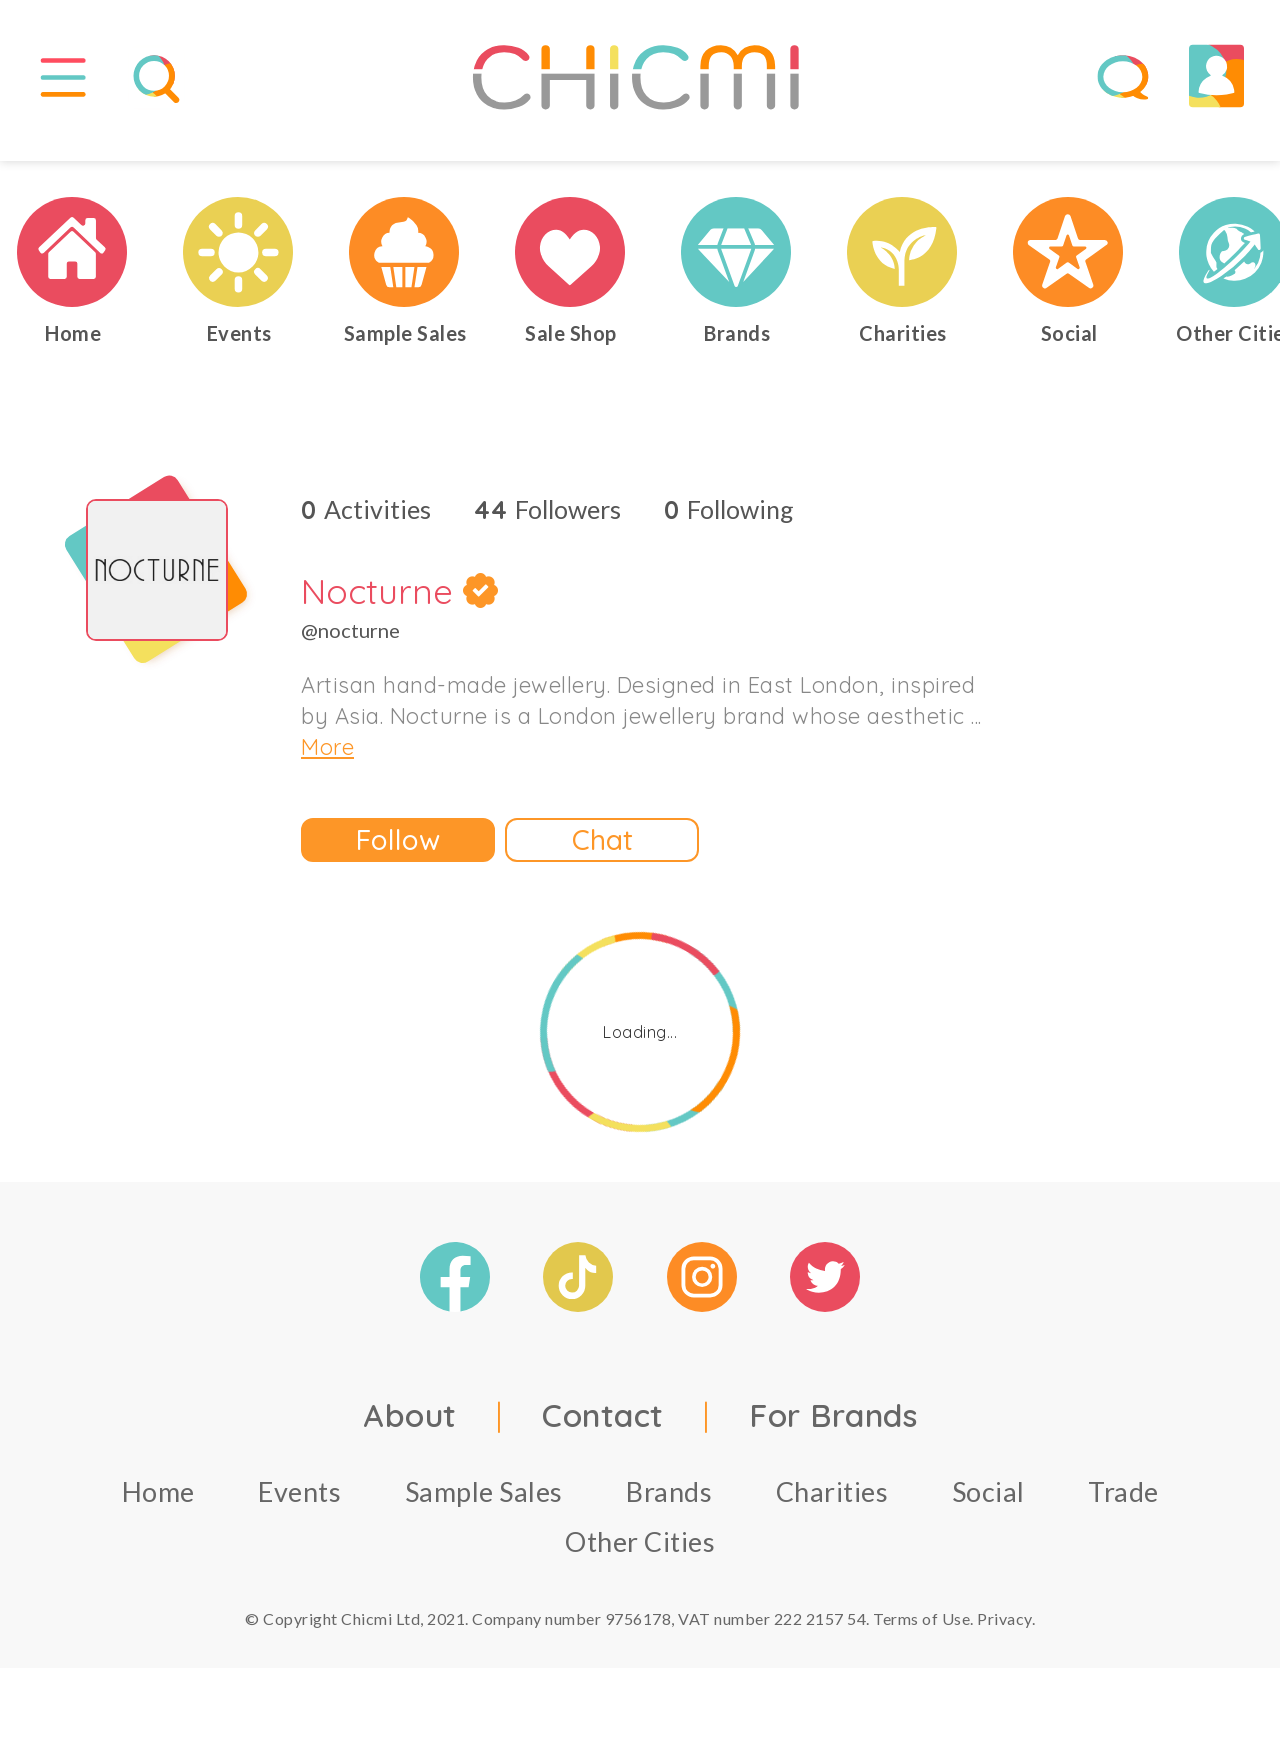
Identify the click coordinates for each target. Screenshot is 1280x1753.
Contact (603, 1430)
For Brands (833, 1430)
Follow (398, 855)
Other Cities (640, 1556)
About (410, 1430)
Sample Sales (484, 1506)
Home (158, 1506)
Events (299, 1506)
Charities (832, 1506)
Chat (602, 855)
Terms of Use (921, 1633)
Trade (1123, 1506)
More (327, 763)
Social (988, 1506)
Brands (669, 1506)
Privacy (1004, 1633)
